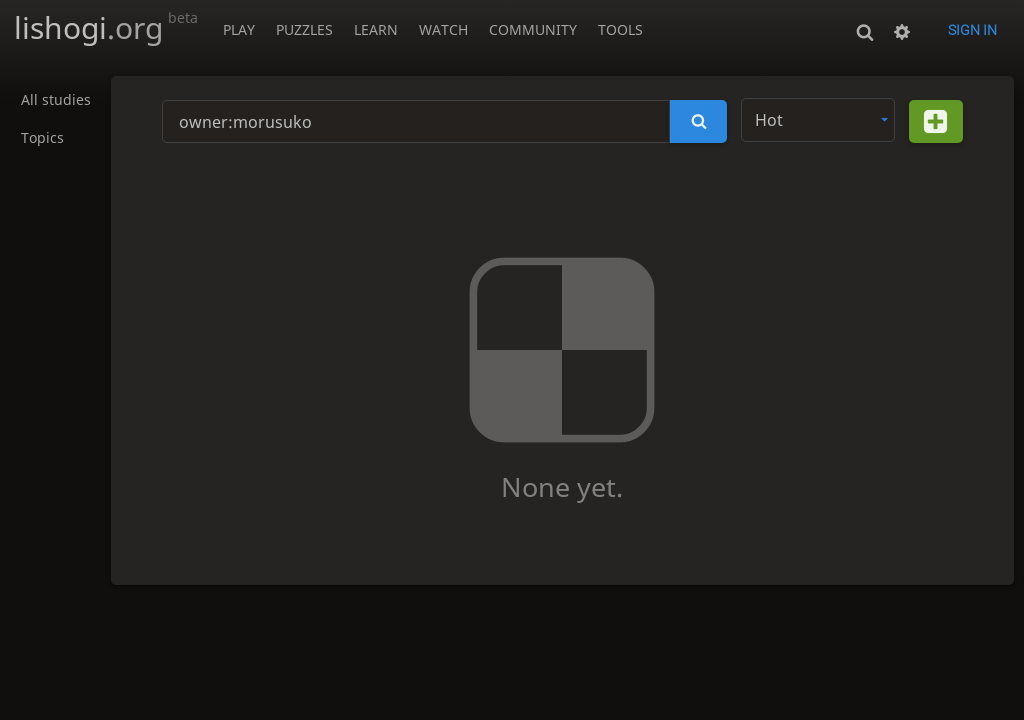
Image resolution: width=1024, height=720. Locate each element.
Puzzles (304, 29)
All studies (56, 100)
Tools (620, 29)
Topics (42, 138)
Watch (443, 29)
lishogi (106, 27)
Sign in (972, 30)
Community (533, 29)
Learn (376, 29)
